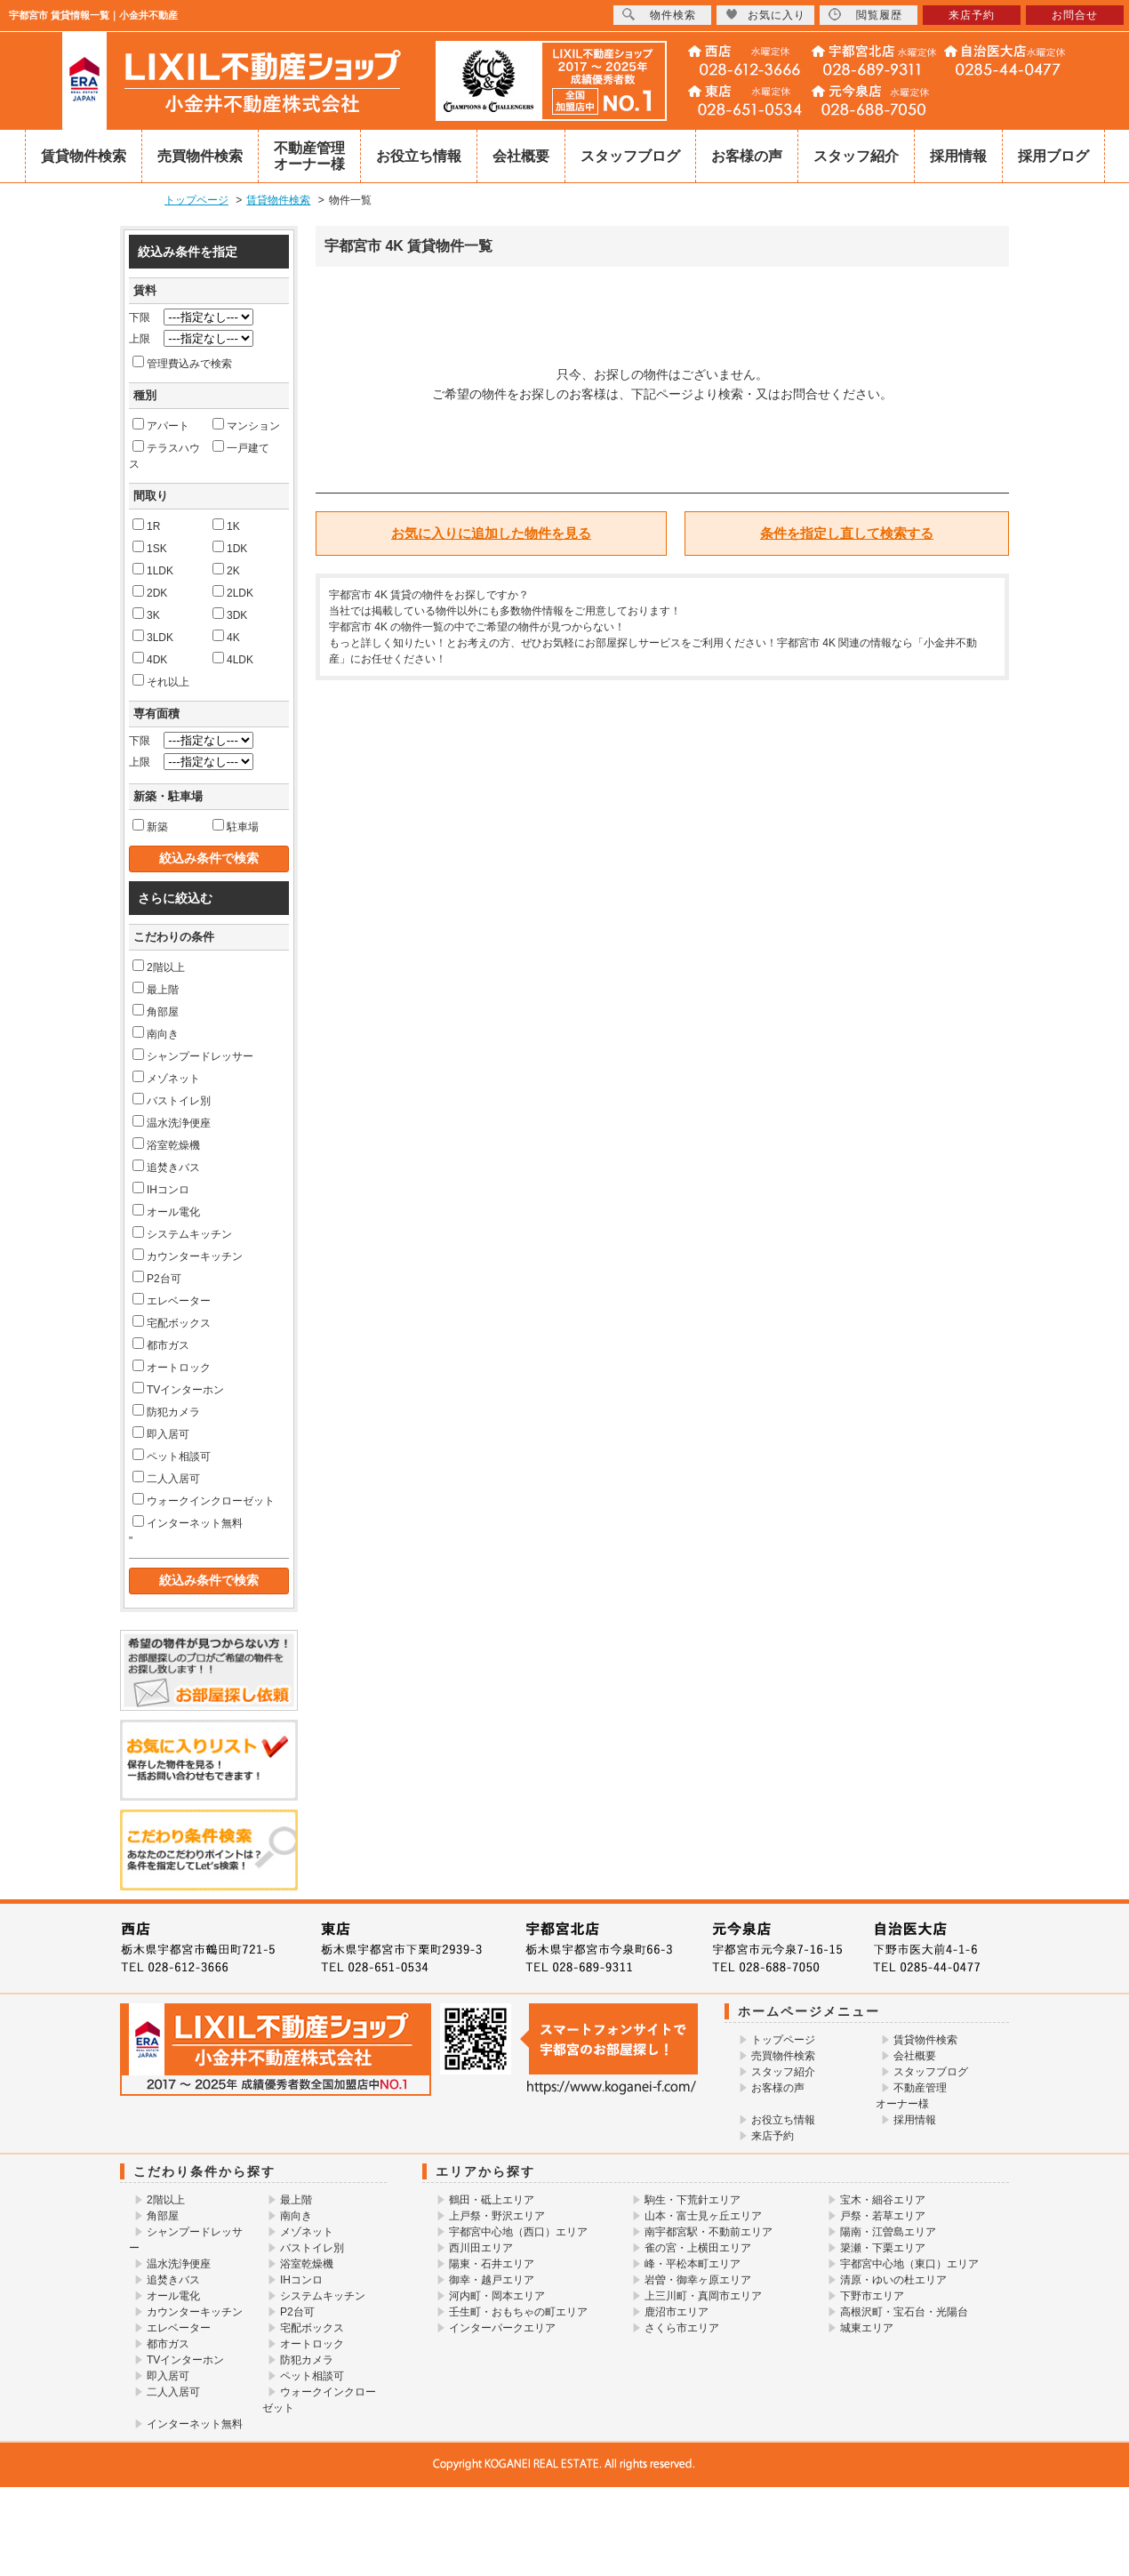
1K (226, 525)
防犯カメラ (166, 1411)
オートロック (171, 1367)
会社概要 (520, 156)
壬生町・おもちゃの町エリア (518, 2312)
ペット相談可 (171, 1455)
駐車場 (235, 826)
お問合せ (1075, 15)
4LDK (232, 659)
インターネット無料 (187, 1522)
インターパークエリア (502, 2328)
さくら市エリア (682, 2328)
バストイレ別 (171, 1100)
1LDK (152, 570)
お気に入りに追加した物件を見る (491, 533)
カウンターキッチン (187, 1255)
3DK (229, 614)
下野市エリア (872, 2296)
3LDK (152, 637)
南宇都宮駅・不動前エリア (709, 2232)
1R (146, 525)
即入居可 (160, 1433)
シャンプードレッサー (192, 1055)
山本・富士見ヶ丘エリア (703, 2216)
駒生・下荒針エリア (693, 2200)
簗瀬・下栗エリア (882, 2248)
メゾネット (166, 1078)
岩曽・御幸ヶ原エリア (698, 2280)
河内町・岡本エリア (497, 2296)
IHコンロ (160, 1189)
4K (226, 637)
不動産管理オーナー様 (309, 156)
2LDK (232, 592)
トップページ (783, 2040)
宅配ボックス (171, 1322)
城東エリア (866, 2328)
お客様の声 (746, 156)
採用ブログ (1053, 156)
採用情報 (958, 156)
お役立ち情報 (418, 156)
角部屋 (155, 1011)
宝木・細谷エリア (882, 2200)
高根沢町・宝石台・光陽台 (904, 2312)
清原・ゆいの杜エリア (893, 2280)
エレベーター (171, 1300)
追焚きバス (166, 1167)
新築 (150, 826)
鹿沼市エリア (677, 2312)
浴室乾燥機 (166, 1144)
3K (146, 614)
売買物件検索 (200, 156)
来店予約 (772, 2136)
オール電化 (166, 1211)
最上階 (155, 989)
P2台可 (156, 1278)
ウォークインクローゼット (203, 1500)
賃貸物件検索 (83, 156)
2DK (149, 592)
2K (226, 570)
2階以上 (158, 966)
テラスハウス (164, 455)
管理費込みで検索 (182, 363)
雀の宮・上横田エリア (698, 2248)
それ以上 (160, 681)
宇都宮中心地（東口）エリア (909, 2264)
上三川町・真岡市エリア (703, 2296)
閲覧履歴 (865, 14)
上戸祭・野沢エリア (497, 2216)
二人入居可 (166, 1478)
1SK (149, 548)
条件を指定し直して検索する (846, 533)
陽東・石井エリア (491, 2264)
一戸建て (240, 447)
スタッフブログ (630, 156)
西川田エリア (481, 2248)
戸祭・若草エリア (882, 2216)
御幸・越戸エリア (491, 2280)
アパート (160, 425)
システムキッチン (182, 1233)
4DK (149, 659)
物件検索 (659, 14)
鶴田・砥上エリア (491, 2200)
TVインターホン (178, 1389)
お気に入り (765, 14)
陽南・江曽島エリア (888, 2232)
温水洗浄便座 (171, 1122)
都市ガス (160, 1344)
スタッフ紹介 (856, 156)
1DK (229, 548)
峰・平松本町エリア (693, 2264)
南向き (155, 1033)
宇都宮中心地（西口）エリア (518, 2232)
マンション (246, 425)
